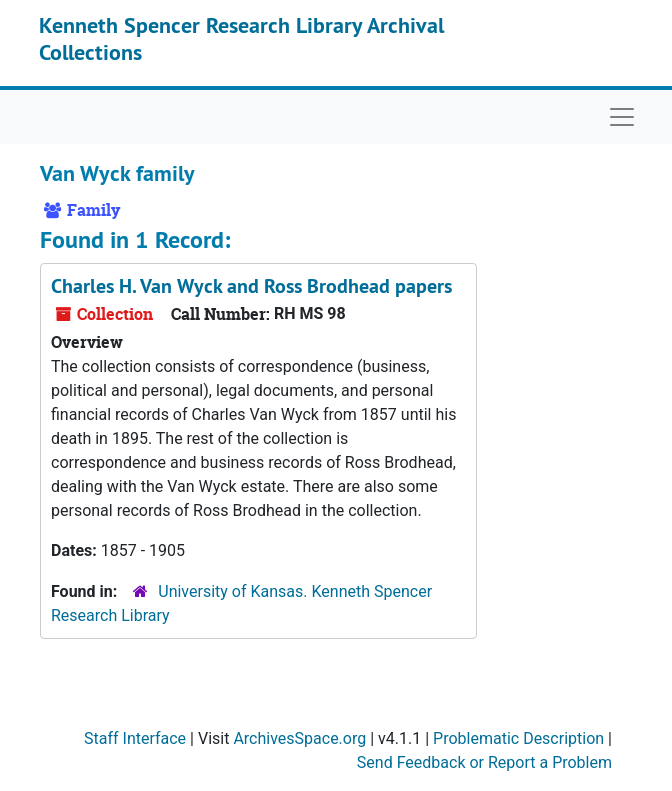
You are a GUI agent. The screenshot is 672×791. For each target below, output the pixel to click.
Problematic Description (518, 738)
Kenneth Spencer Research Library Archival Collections (241, 38)
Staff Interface (135, 738)
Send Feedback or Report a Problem (484, 762)
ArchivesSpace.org (299, 738)
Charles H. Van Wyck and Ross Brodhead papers (251, 286)
